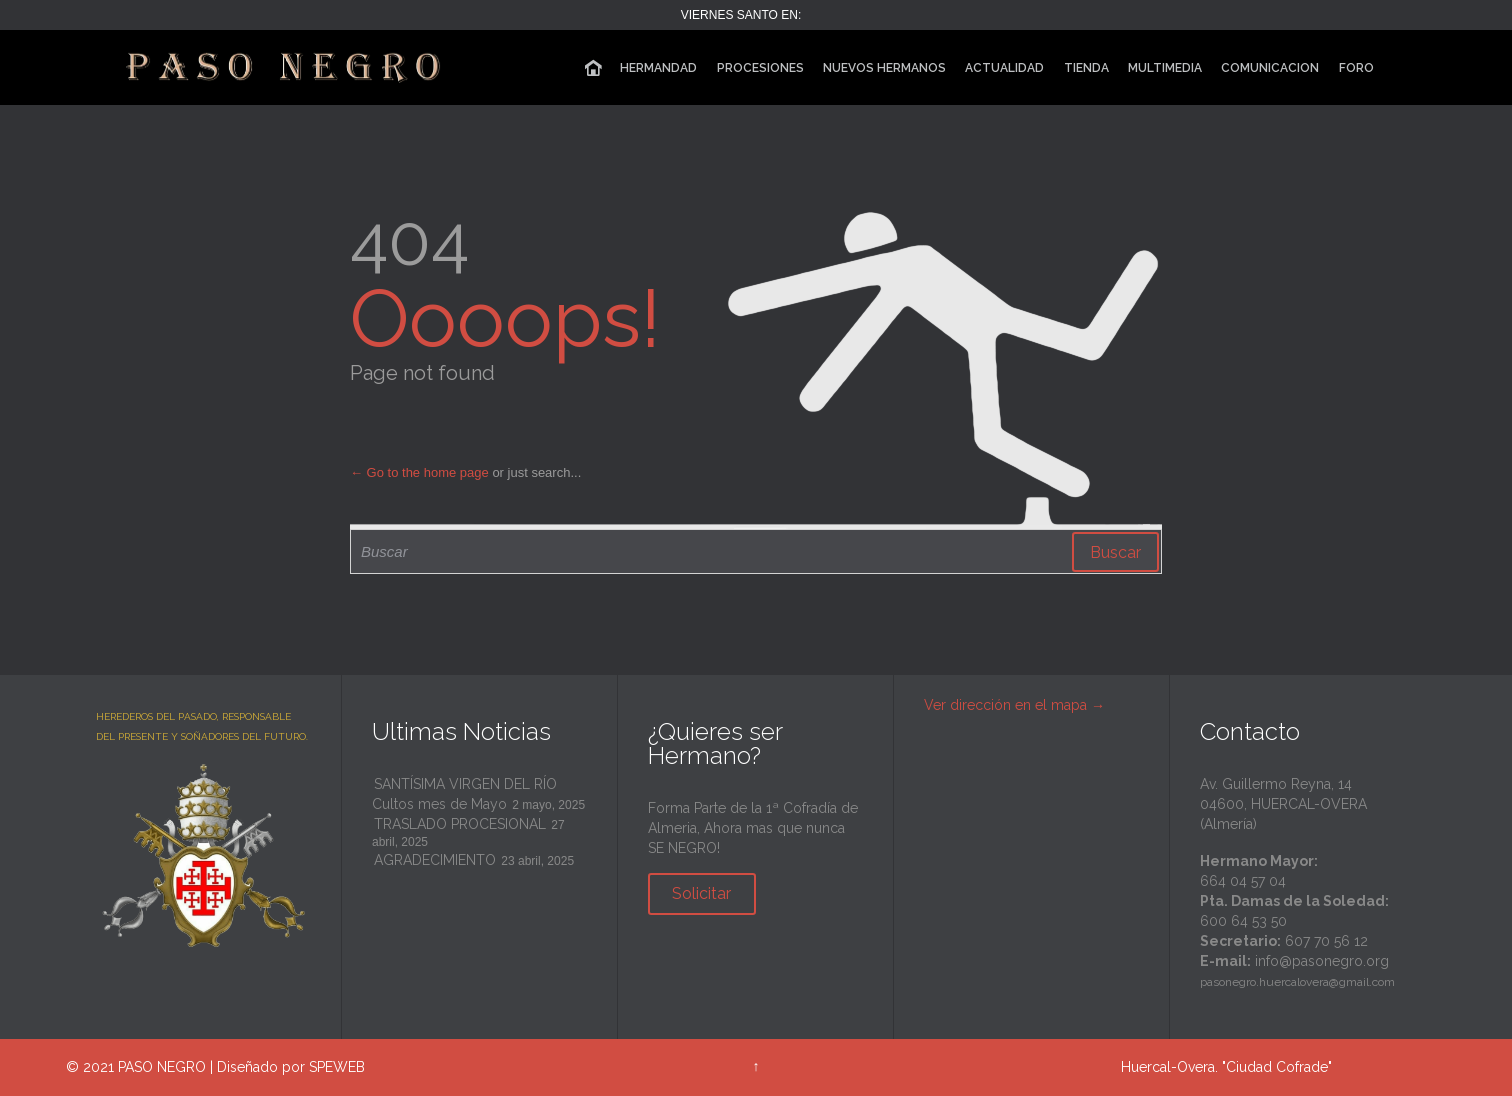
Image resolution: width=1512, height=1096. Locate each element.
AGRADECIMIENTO (435, 860)
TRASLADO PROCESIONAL (460, 824)
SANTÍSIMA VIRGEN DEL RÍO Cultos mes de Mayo (464, 794)
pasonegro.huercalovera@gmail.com (1297, 982)
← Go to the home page (419, 472)
